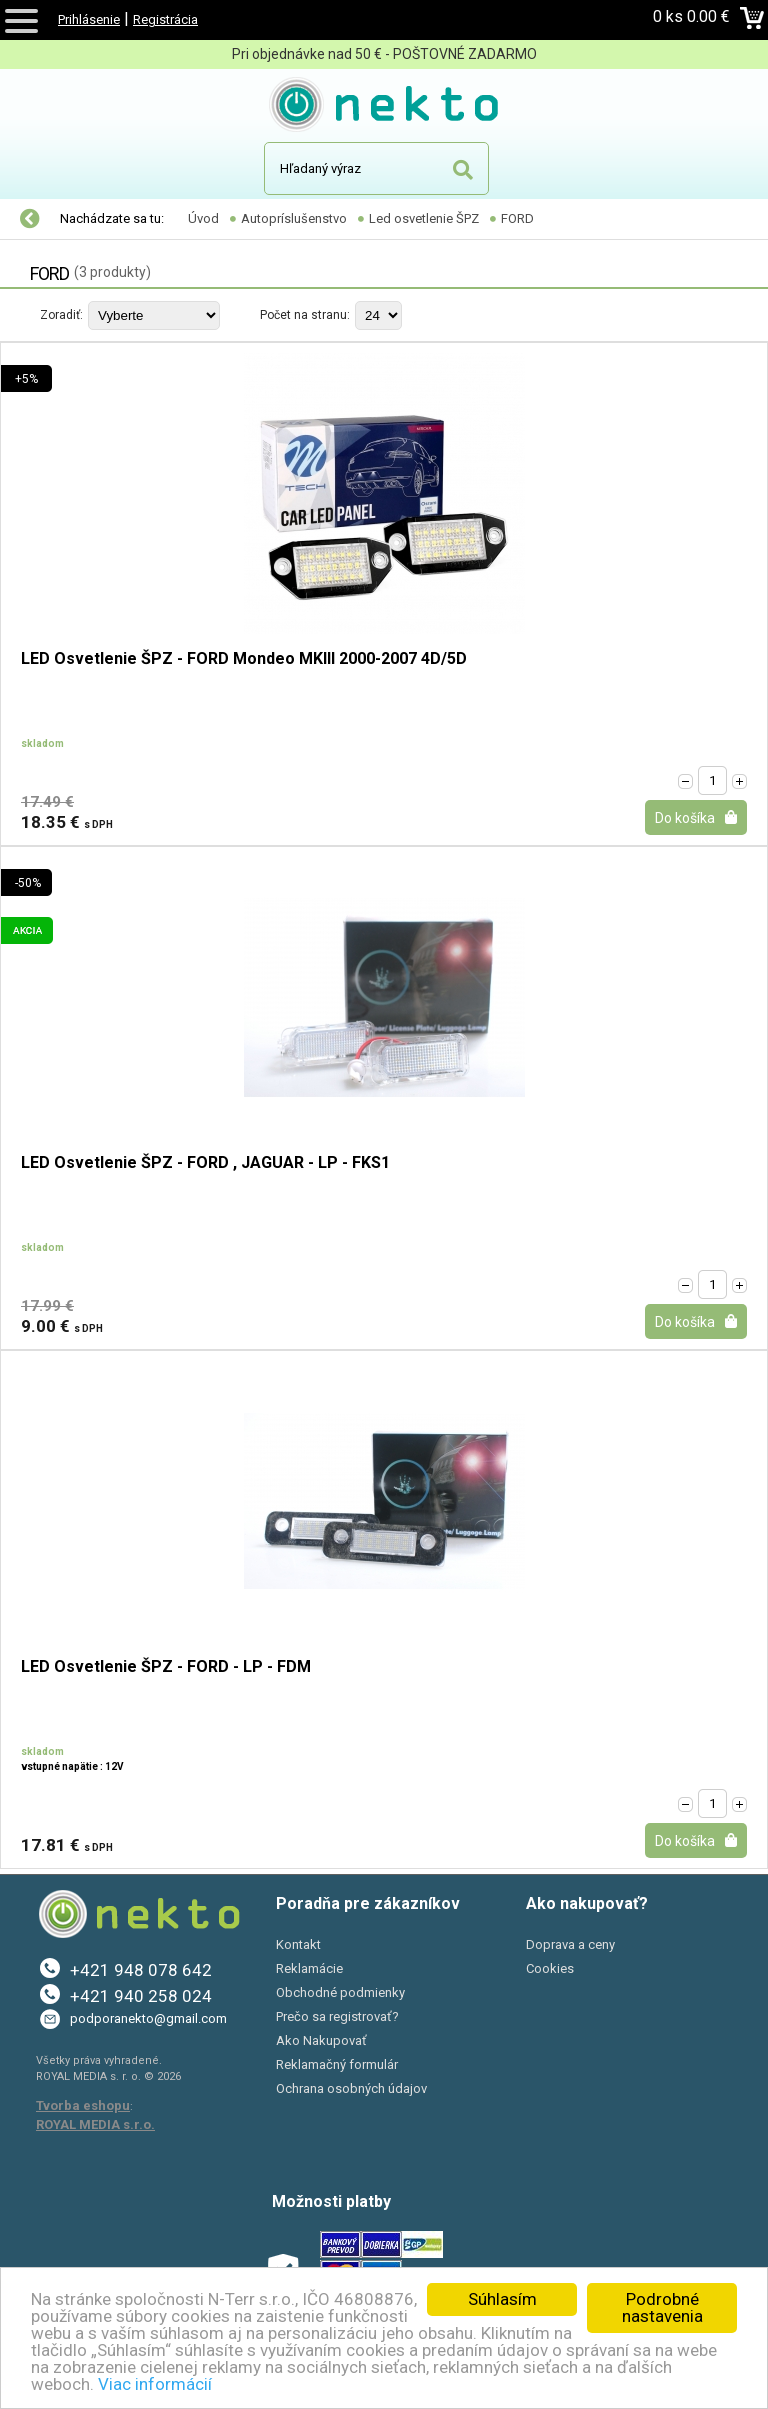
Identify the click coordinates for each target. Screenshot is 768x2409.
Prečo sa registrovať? (337, 2016)
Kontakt (298, 1944)
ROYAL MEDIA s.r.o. (95, 2124)
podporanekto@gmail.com (148, 2018)
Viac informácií (155, 2384)
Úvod (203, 218)
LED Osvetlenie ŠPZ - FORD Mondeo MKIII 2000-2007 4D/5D (244, 659)
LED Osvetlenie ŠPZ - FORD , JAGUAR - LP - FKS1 (205, 1163)
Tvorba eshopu (83, 2105)
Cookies (550, 1968)
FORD (517, 218)
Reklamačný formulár (337, 2064)
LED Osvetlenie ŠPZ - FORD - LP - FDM (166, 1667)
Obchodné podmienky (340, 1992)
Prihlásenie (89, 19)
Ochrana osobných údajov (351, 2088)
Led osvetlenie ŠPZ (424, 218)
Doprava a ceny (570, 1944)
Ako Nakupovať (321, 2040)
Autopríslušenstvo (294, 218)
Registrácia (165, 19)
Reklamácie (309, 1968)
